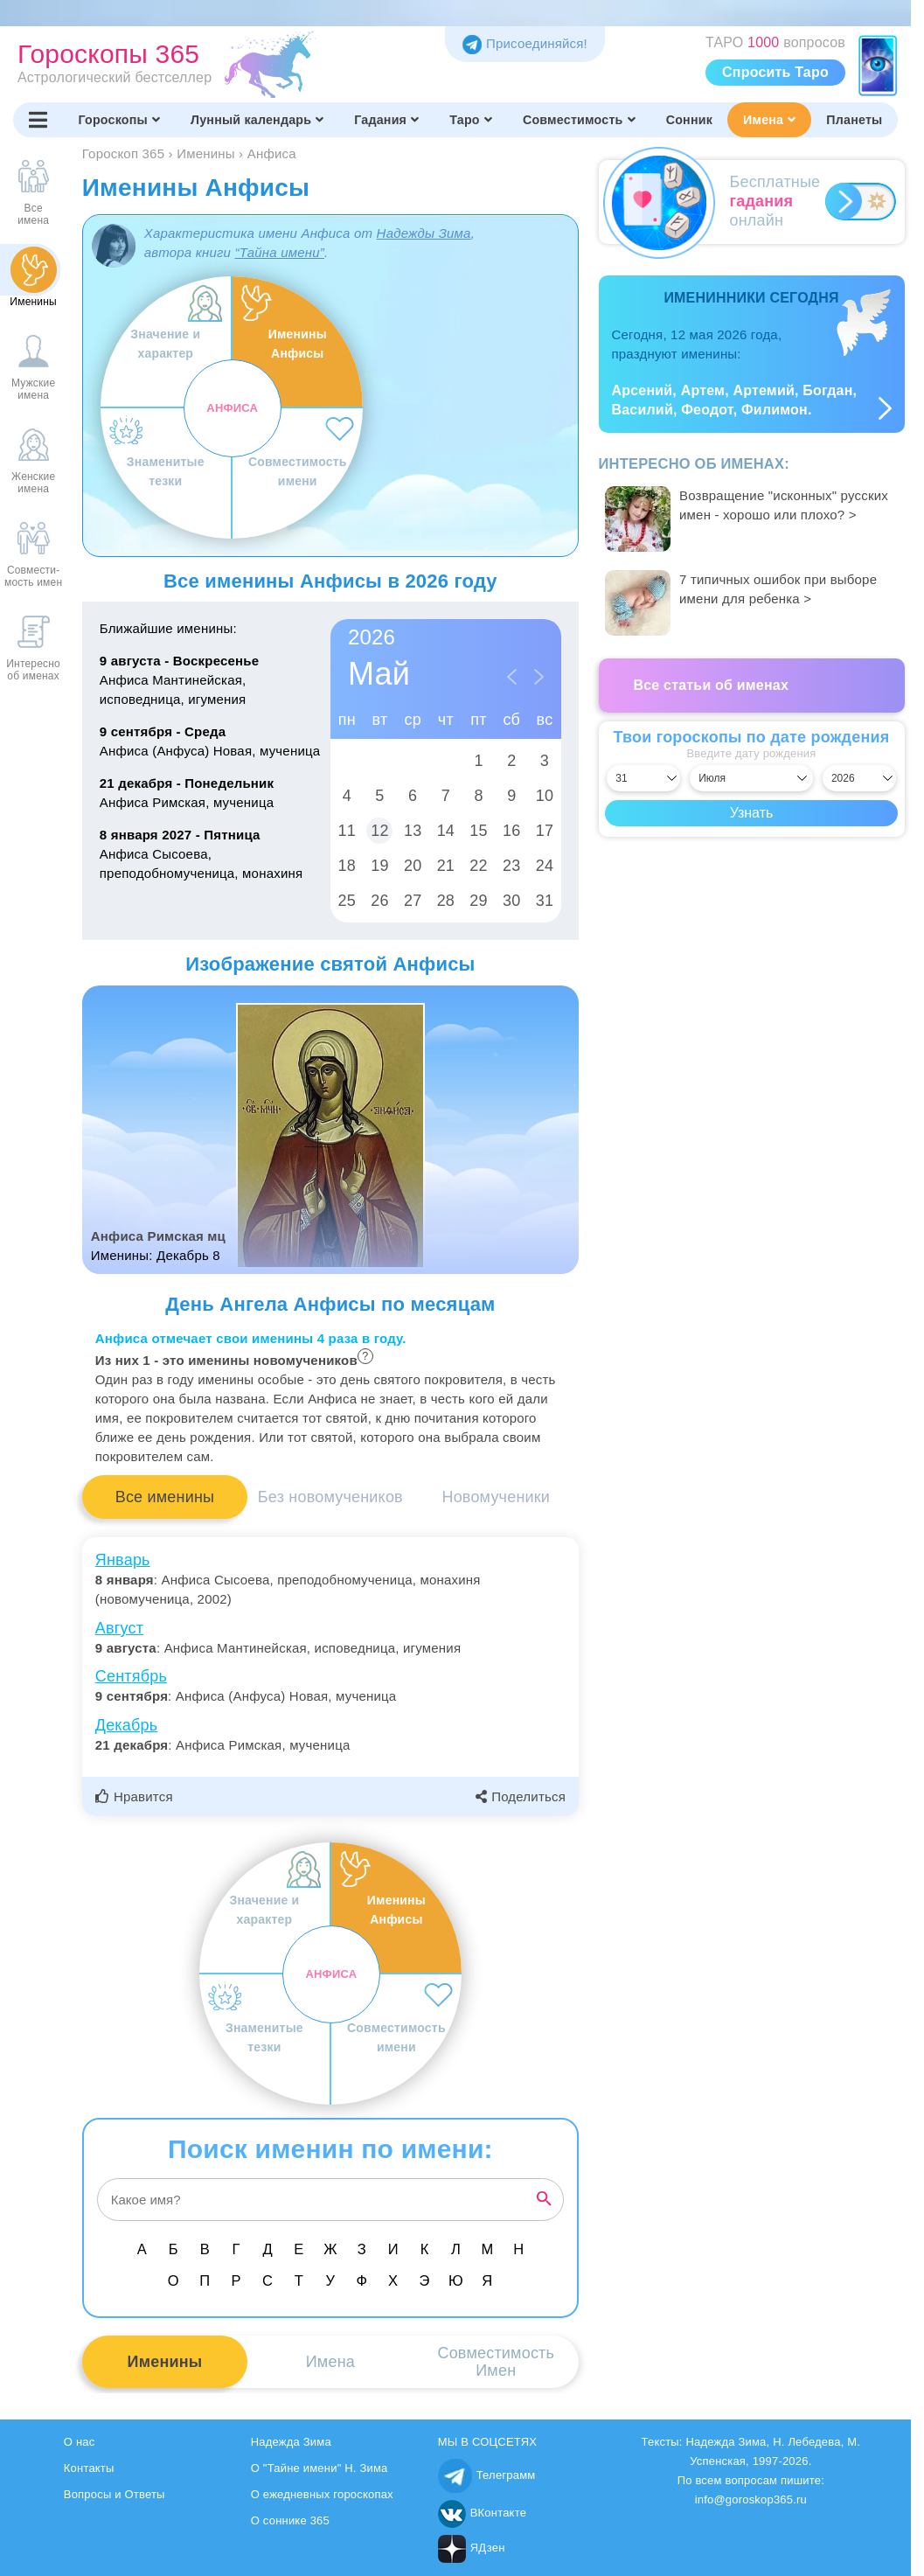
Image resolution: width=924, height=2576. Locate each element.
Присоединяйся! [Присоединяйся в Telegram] (524, 43)
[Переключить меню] (38, 119)
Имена (769, 119)
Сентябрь (131, 1676)
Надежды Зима (424, 233)
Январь (122, 1560)
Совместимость (579, 119)
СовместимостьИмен (495, 2361)
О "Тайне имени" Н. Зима (319, 2468)
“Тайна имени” (278, 252)
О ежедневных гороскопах (322, 2494)
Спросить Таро (775, 72)
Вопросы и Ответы (114, 2494)
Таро (470, 119)
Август (119, 1628)
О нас (79, 2441)
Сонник (689, 120)
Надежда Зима (291, 2441)
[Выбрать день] (643, 778)
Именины (165, 2362)
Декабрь (126, 1725)
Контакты (89, 2468)
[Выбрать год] (859, 778)
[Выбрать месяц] (751, 778)
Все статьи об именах (711, 685)
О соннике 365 (290, 2520)
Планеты (854, 120)
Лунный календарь (257, 119)
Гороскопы (119, 119)
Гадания (386, 119)
